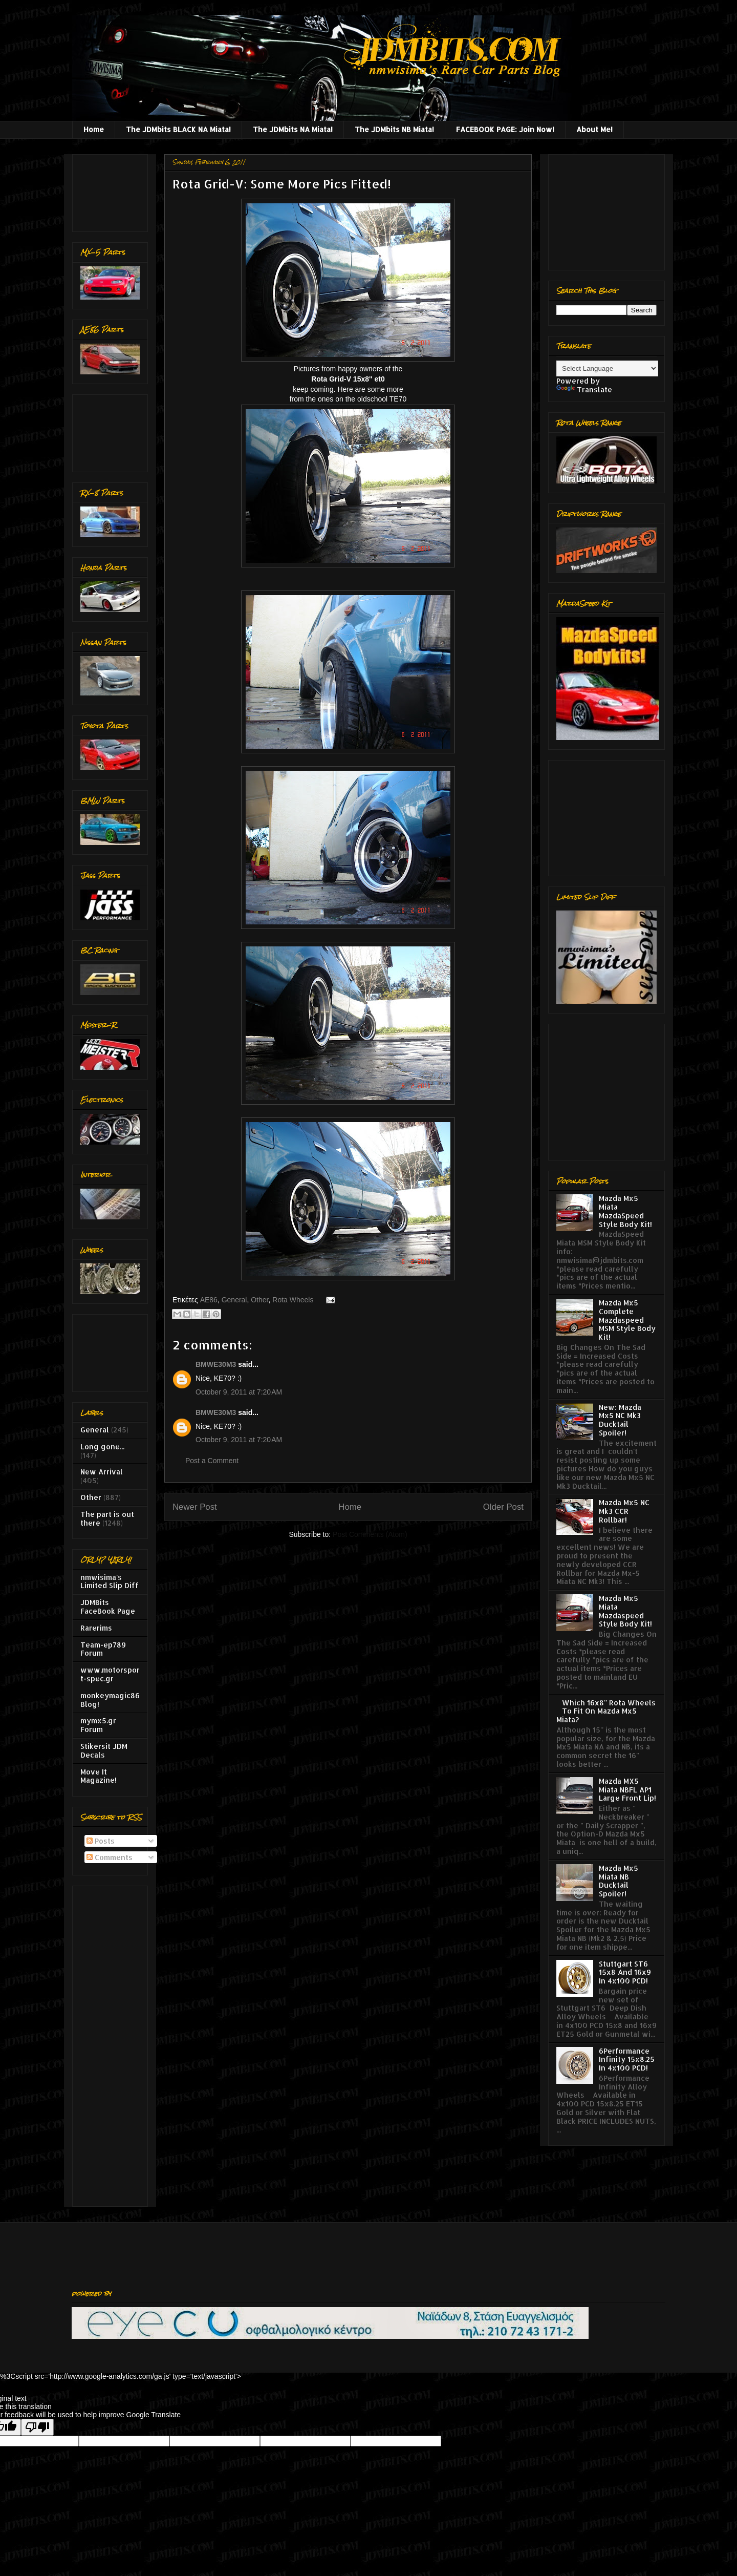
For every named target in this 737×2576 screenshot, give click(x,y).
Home (93, 129)
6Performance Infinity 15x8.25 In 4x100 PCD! (627, 2059)
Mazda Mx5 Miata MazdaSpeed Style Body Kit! (625, 1211)
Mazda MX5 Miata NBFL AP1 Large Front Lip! (627, 1790)
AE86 (209, 1300)
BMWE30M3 (216, 1364)
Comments (109, 1857)
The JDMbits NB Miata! (394, 129)
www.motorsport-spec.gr (110, 1674)
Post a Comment (212, 1460)
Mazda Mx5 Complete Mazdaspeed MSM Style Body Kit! (627, 1319)
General (234, 1300)
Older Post (503, 1507)
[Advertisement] (112, 190)
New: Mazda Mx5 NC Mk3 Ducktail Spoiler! (620, 1420)
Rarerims (96, 1627)
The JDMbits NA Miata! (293, 129)
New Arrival (101, 1471)
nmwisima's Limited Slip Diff (109, 1581)
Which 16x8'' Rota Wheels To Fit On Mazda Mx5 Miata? (606, 1711)
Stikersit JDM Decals (103, 1750)
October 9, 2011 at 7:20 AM (239, 1392)
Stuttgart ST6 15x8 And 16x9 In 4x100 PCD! (625, 1972)
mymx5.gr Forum (98, 1725)
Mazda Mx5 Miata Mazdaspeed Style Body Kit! (625, 1611)
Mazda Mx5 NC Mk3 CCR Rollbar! (624, 1511)
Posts (100, 1840)
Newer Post (194, 1507)
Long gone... (102, 1446)
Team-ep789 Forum (103, 1649)
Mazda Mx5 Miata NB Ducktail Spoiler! (618, 1881)
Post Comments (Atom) (370, 1534)
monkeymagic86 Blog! (110, 1699)
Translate (584, 389)
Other (259, 1300)
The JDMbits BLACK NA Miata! (178, 129)
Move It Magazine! (98, 1776)
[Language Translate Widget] (607, 368)
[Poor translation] (37, 2427)
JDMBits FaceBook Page (107, 1606)
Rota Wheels (292, 1300)
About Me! (594, 129)
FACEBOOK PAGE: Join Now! (505, 129)
